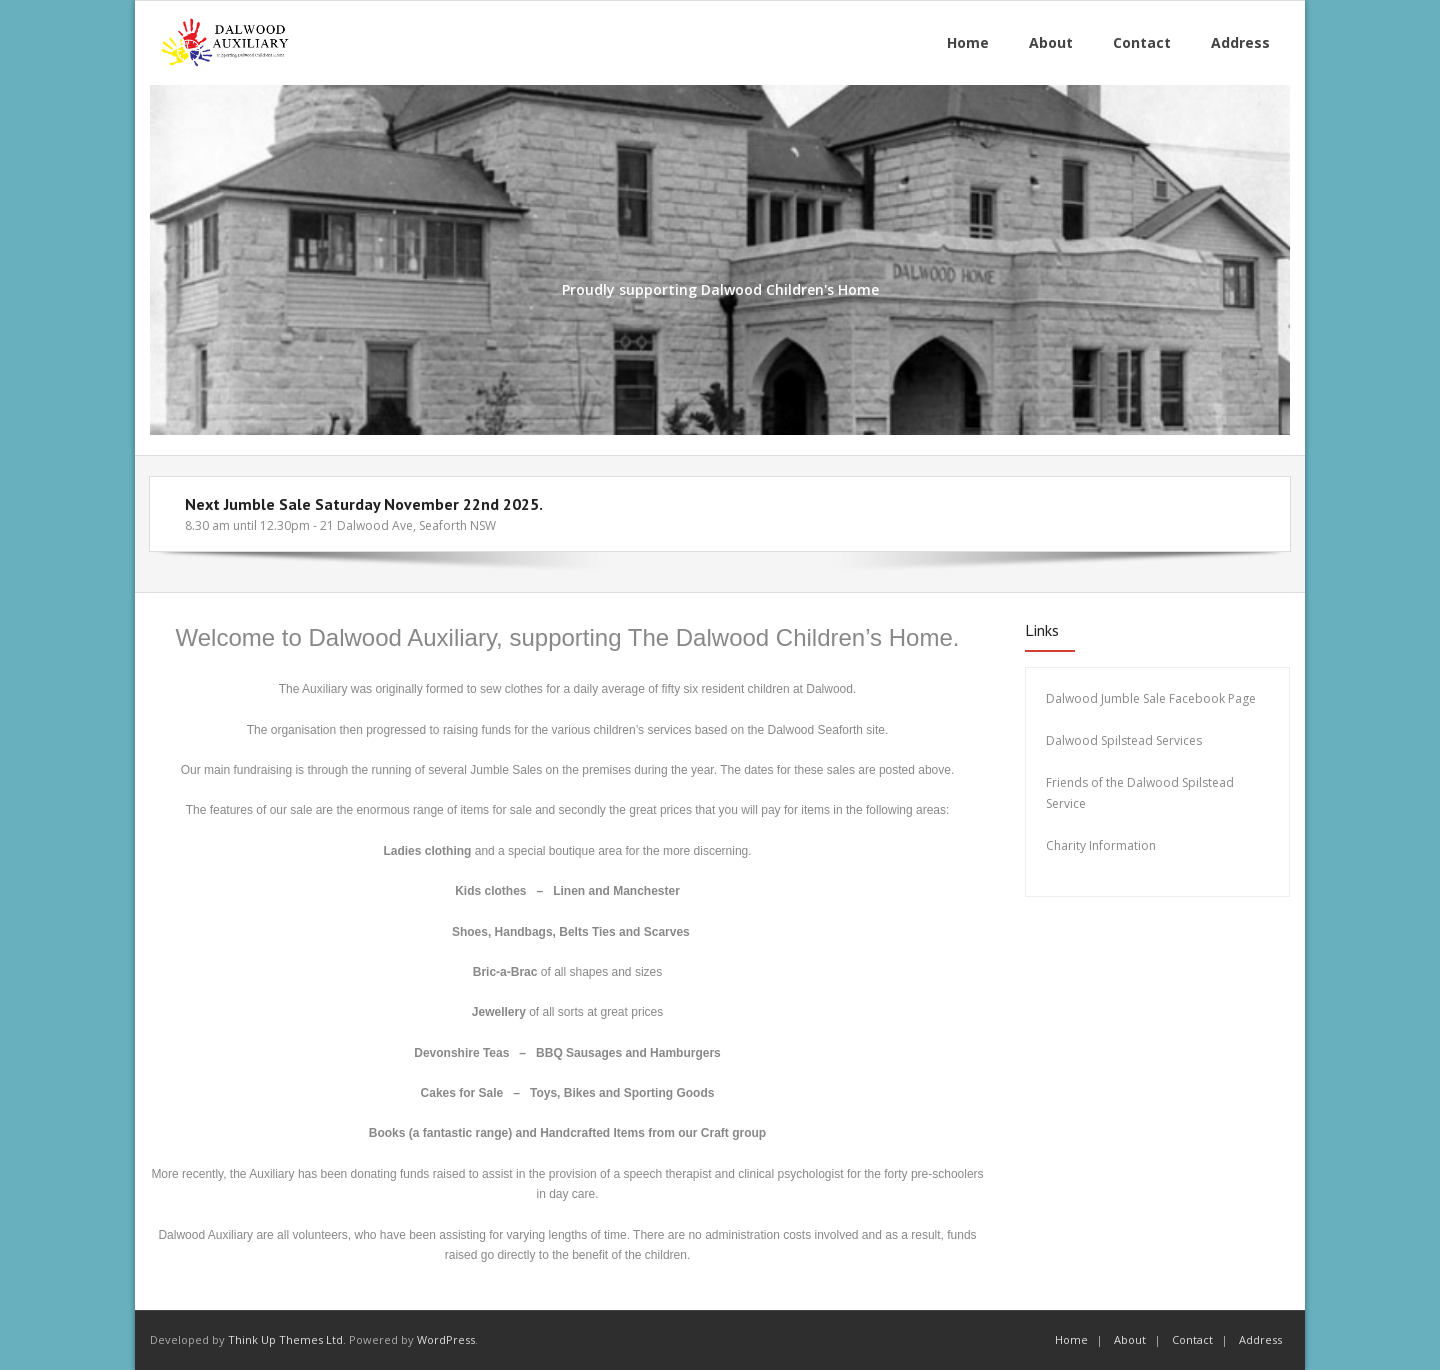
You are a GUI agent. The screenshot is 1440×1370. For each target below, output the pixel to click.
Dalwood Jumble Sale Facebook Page (1151, 698)
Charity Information (1102, 845)
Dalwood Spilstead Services (1124, 740)
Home (1071, 1339)
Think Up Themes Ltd (285, 1339)
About (1130, 1339)
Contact (1192, 1339)
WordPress (446, 1339)
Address (1260, 1339)
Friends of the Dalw (1100, 782)
